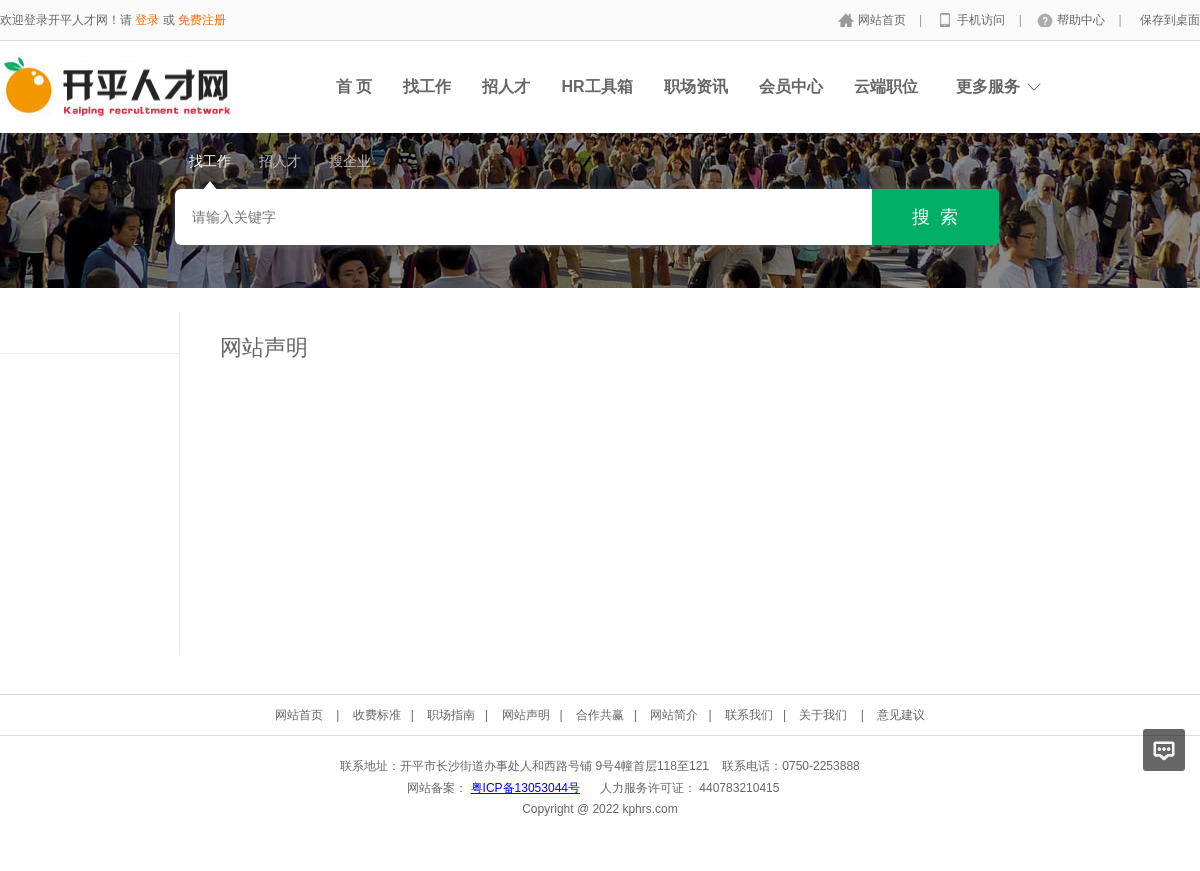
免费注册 (202, 20)
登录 (147, 20)
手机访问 (982, 20)
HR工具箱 (596, 86)
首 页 (354, 86)
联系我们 (749, 715)
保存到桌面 (1170, 20)
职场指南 (451, 715)
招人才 (506, 86)
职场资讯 (696, 86)
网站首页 (883, 20)
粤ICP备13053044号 (525, 788)
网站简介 (674, 715)
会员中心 (791, 86)
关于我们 (823, 715)
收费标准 (377, 715)
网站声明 (526, 715)
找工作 (427, 86)
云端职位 (886, 86)
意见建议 (901, 715)
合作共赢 (600, 715)
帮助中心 (1082, 20)
